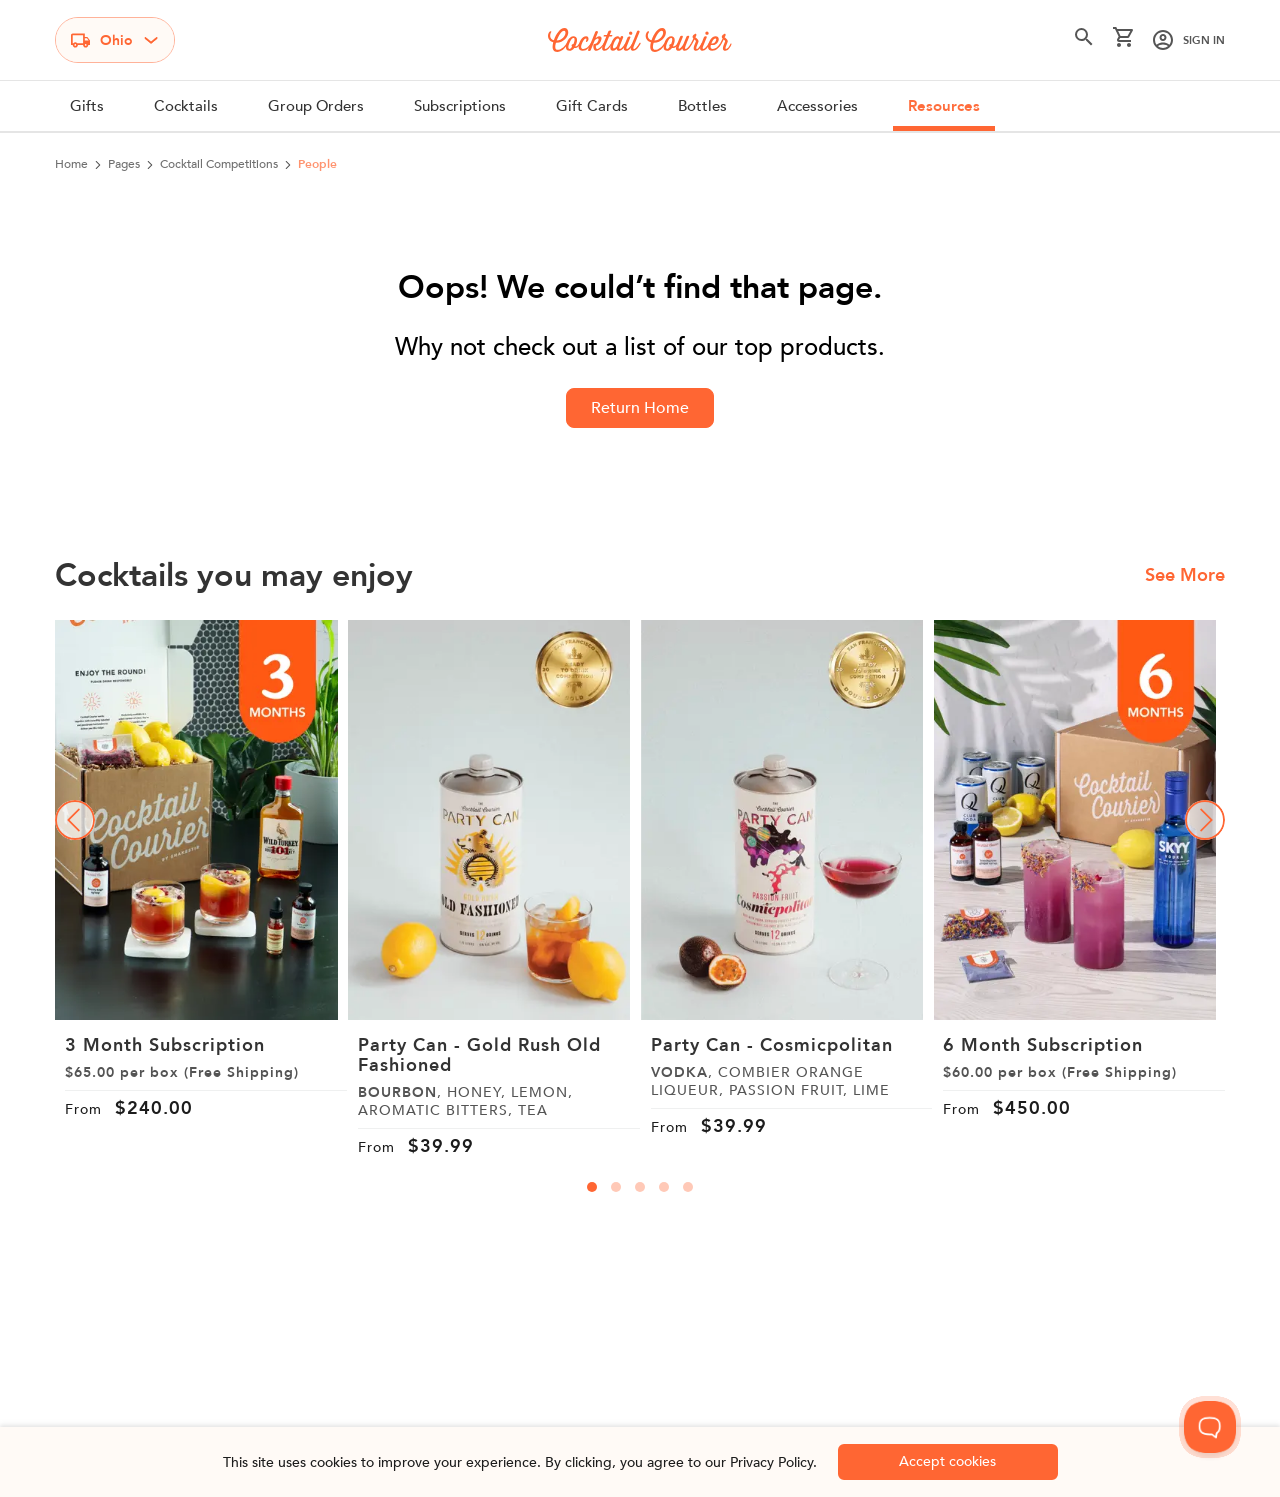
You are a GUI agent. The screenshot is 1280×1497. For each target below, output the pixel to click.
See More (1185, 576)
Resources (944, 106)
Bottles (702, 106)
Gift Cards (592, 106)
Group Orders (316, 106)
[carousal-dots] (592, 1187)
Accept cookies (947, 1461)
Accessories (817, 106)
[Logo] (640, 40)
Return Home (640, 408)
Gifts (87, 106)
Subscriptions (460, 106)
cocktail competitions (219, 164)
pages (124, 164)
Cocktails (186, 106)
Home (71, 164)
